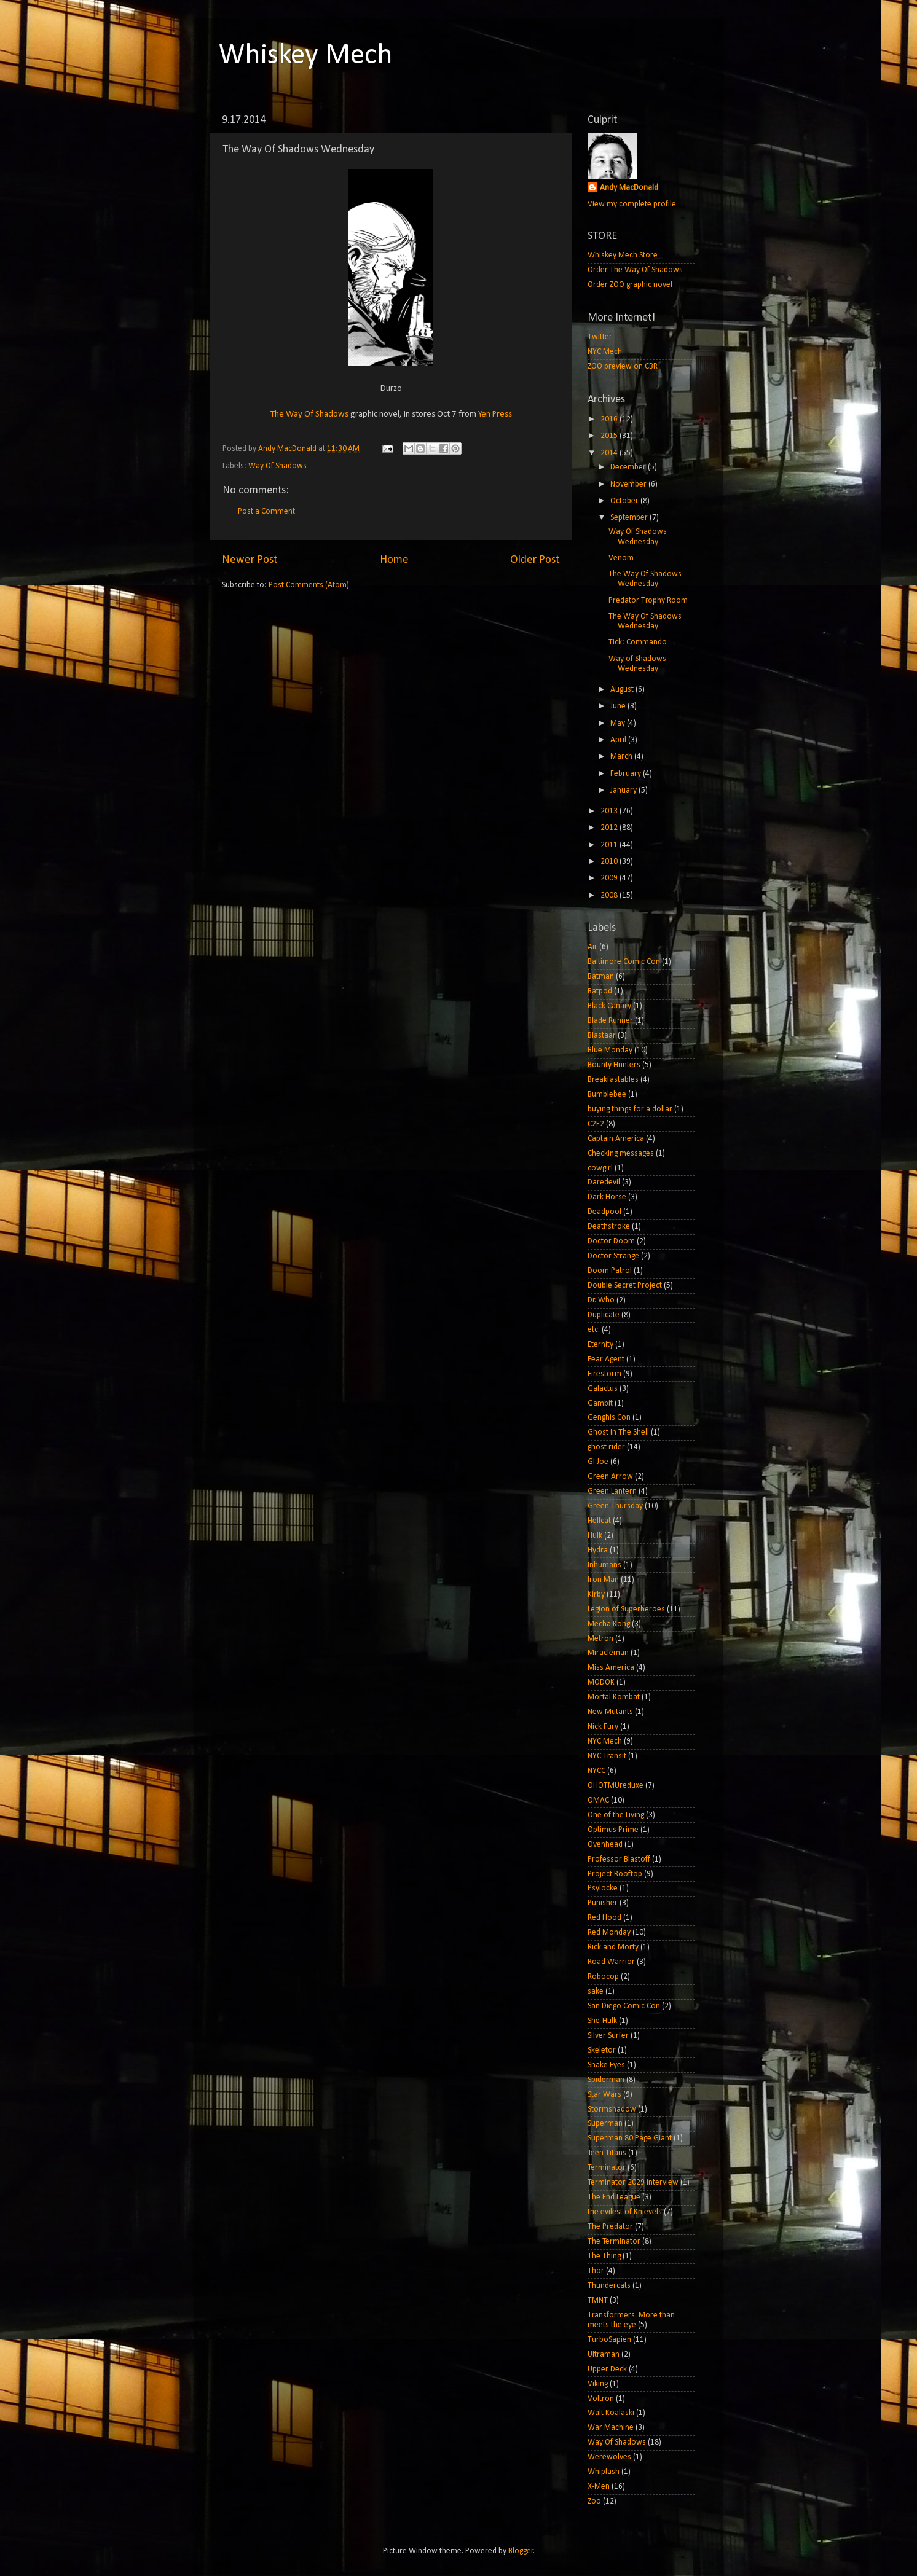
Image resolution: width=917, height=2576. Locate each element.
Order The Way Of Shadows (635, 270)
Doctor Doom (611, 1241)
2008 (610, 895)
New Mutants (610, 1712)
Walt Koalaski (611, 2413)
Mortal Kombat (614, 1697)
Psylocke (603, 1888)
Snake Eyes (606, 2065)
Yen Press (495, 414)
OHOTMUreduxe (615, 1786)
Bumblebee (607, 1094)
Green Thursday (615, 1506)
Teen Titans (607, 2153)
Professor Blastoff (619, 1859)
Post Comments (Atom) (309, 585)
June (619, 706)
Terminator (607, 2168)
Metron (600, 1639)
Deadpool (604, 1212)
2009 (610, 878)
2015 (610, 436)
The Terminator (614, 2241)
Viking (598, 2384)
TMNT (598, 2300)
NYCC (596, 1771)
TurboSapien (609, 2340)
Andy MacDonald (629, 188)
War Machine (611, 2428)
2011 (610, 845)
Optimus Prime (613, 1830)
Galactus (603, 1389)
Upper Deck (607, 2369)
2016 (610, 419)
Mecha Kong (609, 1624)
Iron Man (603, 1580)
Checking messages (621, 1153)
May (618, 723)
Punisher (603, 1903)
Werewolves (609, 2457)
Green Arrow (610, 1477)
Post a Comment (266, 511)
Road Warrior (611, 1962)
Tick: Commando (637, 642)
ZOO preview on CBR (623, 366)
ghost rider (606, 1447)
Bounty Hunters (614, 1065)
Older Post (535, 560)
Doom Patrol (610, 1271)
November (629, 484)
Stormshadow (612, 2109)
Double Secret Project (625, 1286)
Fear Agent (606, 1359)
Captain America (616, 1139)
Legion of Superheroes (626, 1609)
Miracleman (608, 1653)
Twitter (600, 337)
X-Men (599, 2487)
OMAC (598, 1800)
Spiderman (606, 2080)
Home (394, 560)
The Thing (604, 2256)
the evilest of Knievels (625, 2212)
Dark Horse (607, 1197)
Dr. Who (601, 1300)
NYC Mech (605, 352)
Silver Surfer (608, 2036)
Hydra (598, 1550)
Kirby (596, 1595)
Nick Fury (603, 1727)
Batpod (600, 991)
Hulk (595, 1536)
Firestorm (604, 1374)
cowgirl (600, 1168)
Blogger (520, 2551)
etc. (594, 1330)
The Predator (610, 2227)
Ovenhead (605, 1845)
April (619, 740)
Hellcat (599, 1521)
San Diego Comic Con (624, 2006)
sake (596, 1991)
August (623, 690)
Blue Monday (610, 1050)
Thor (596, 2271)
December (629, 467)
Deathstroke (609, 1227)
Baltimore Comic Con (624, 962)
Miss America (611, 1668)
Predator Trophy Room (648, 601)
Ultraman (604, 2355)
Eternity (600, 1345)
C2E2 (596, 1124)
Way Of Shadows (277, 466)
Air (592, 947)
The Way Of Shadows (309, 414)
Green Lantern (612, 1491)
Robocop (603, 1977)
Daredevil (604, 1182)
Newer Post (250, 560)
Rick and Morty (613, 1947)
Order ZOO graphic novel (630, 285)
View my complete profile (632, 204)
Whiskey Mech (306, 56)
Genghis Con (609, 1418)
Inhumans (604, 1565)
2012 (610, 828)
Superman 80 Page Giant (630, 2138)
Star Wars (604, 2095)
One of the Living (616, 1815)
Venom (621, 558)
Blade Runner (610, 1021)
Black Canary (609, 1006)
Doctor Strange (613, 1256)
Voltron (601, 2399)
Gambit (600, 1403)
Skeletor (602, 2050)
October (625, 501)
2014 (610, 453)
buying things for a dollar (630, 1109)
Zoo (594, 2501)
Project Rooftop (615, 1874)
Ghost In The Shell (618, 1432)
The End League (614, 2197)
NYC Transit (607, 1756)
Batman (601, 977)
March (622, 757)
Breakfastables (613, 1080)
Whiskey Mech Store (623, 255)
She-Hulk (602, 2021)
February (626, 774)
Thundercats (609, 2286)
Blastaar (602, 1035)
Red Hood (604, 1918)
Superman (605, 2124)
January (624, 790)
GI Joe (598, 1462)
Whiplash (604, 2472)
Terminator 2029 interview (633, 2182)
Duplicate (604, 1315)
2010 (610, 862)
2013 (610, 811)
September (630, 518)
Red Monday (609, 1932)
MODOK (601, 1682)
